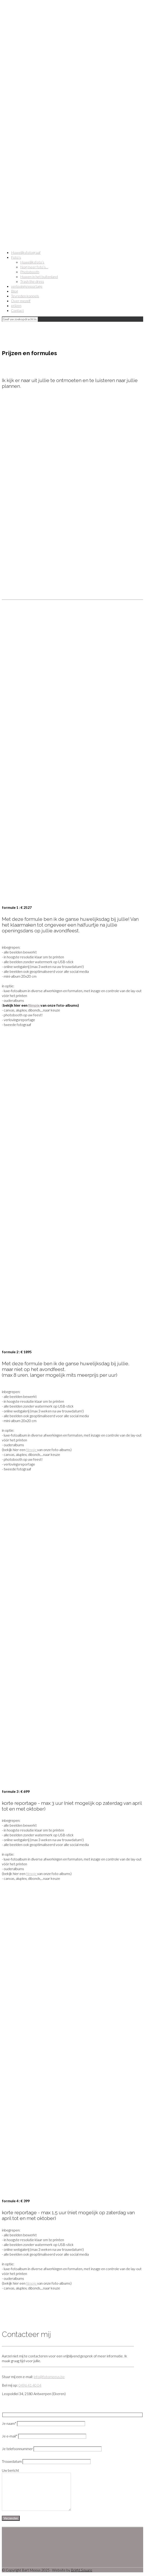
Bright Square (81, 2570)
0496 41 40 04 (30, 2385)
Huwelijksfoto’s (32, 262)
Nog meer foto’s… (34, 267)
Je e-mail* (44, 2436)
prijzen (16, 305)
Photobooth (29, 271)
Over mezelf (21, 300)
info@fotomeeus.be (49, 2376)
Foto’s (16, 257)
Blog (14, 291)
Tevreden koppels (25, 296)
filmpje (34, 1005)
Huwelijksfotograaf (26, 252)
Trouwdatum (46, 2461)
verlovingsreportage (26, 286)
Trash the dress (32, 281)
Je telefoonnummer (52, 2448)
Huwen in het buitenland (39, 276)
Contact (17, 310)
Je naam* (43, 2423)
